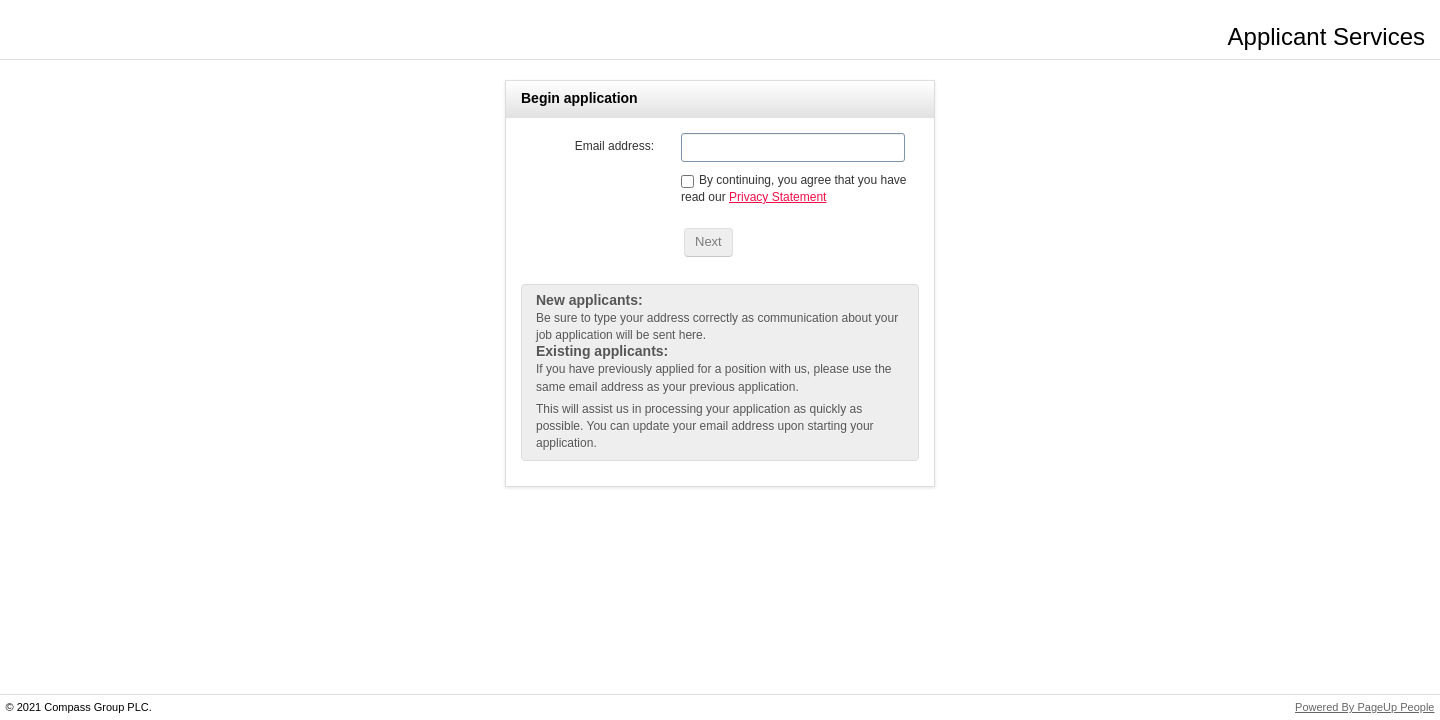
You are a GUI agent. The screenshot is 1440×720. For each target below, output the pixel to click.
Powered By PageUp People (1364, 707)
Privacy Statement (777, 197)
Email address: (614, 146)
